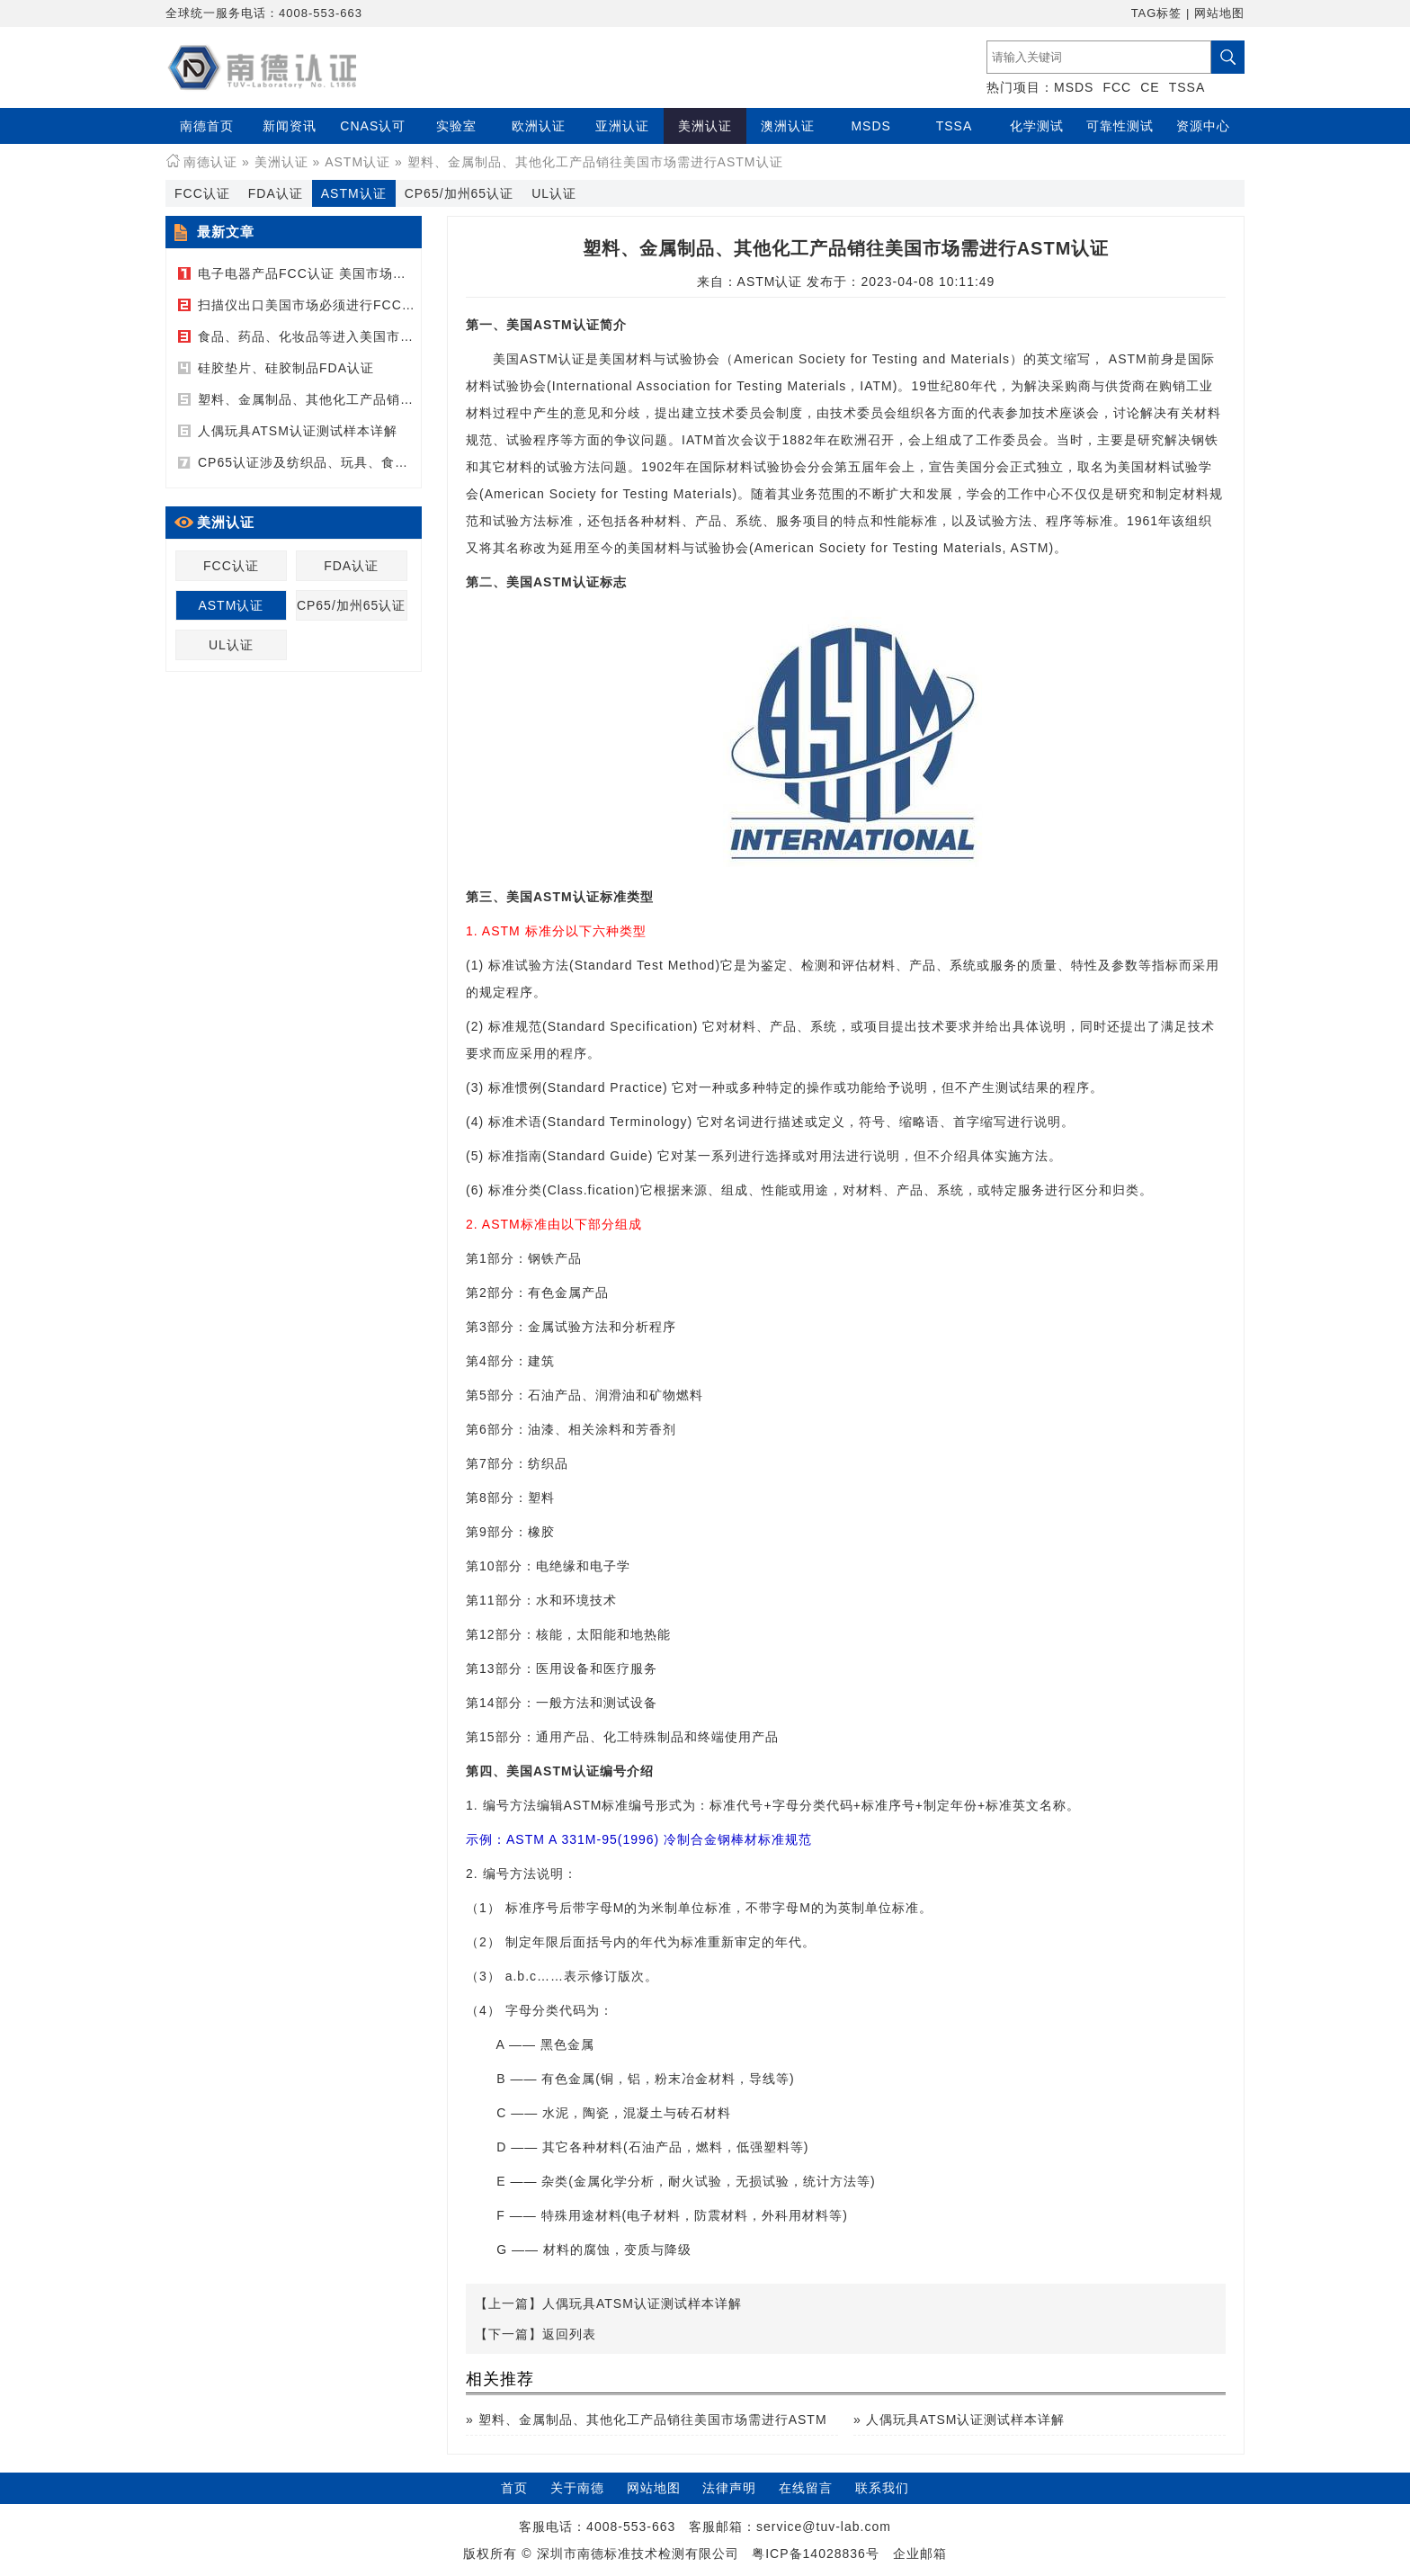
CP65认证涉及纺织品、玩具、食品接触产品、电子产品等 (370, 462)
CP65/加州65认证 (459, 193)
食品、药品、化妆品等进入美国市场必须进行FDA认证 (360, 336)
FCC (1116, 87)
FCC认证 (202, 193)
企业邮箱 (920, 2553)
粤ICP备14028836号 (815, 2553)
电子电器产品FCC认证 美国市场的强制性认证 (336, 273)
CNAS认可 (373, 126)
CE (1149, 87)
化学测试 (1037, 126)
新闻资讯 (290, 126)
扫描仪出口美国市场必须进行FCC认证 (313, 305)
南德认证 (210, 162)
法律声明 (729, 2488)
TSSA (1187, 87)
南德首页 (207, 126)
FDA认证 (275, 193)
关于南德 (577, 2488)
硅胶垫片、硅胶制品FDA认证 (286, 368)
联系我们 (882, 2488)
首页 (514, 2488)
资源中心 (1203, 126)
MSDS (1073, 87)
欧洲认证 (539, 126)
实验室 (456, 126)
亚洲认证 (622, 126)
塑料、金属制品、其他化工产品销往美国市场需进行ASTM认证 (386, 399)
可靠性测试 (1120, 126)
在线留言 (806, 2488)
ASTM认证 (357, 162)
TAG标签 (1156, 13)
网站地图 (1219, 13)
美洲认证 (705, 126)
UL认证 (553, 193)
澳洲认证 (788, 126)
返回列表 (569, 2334)
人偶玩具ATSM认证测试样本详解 (297, 431)
